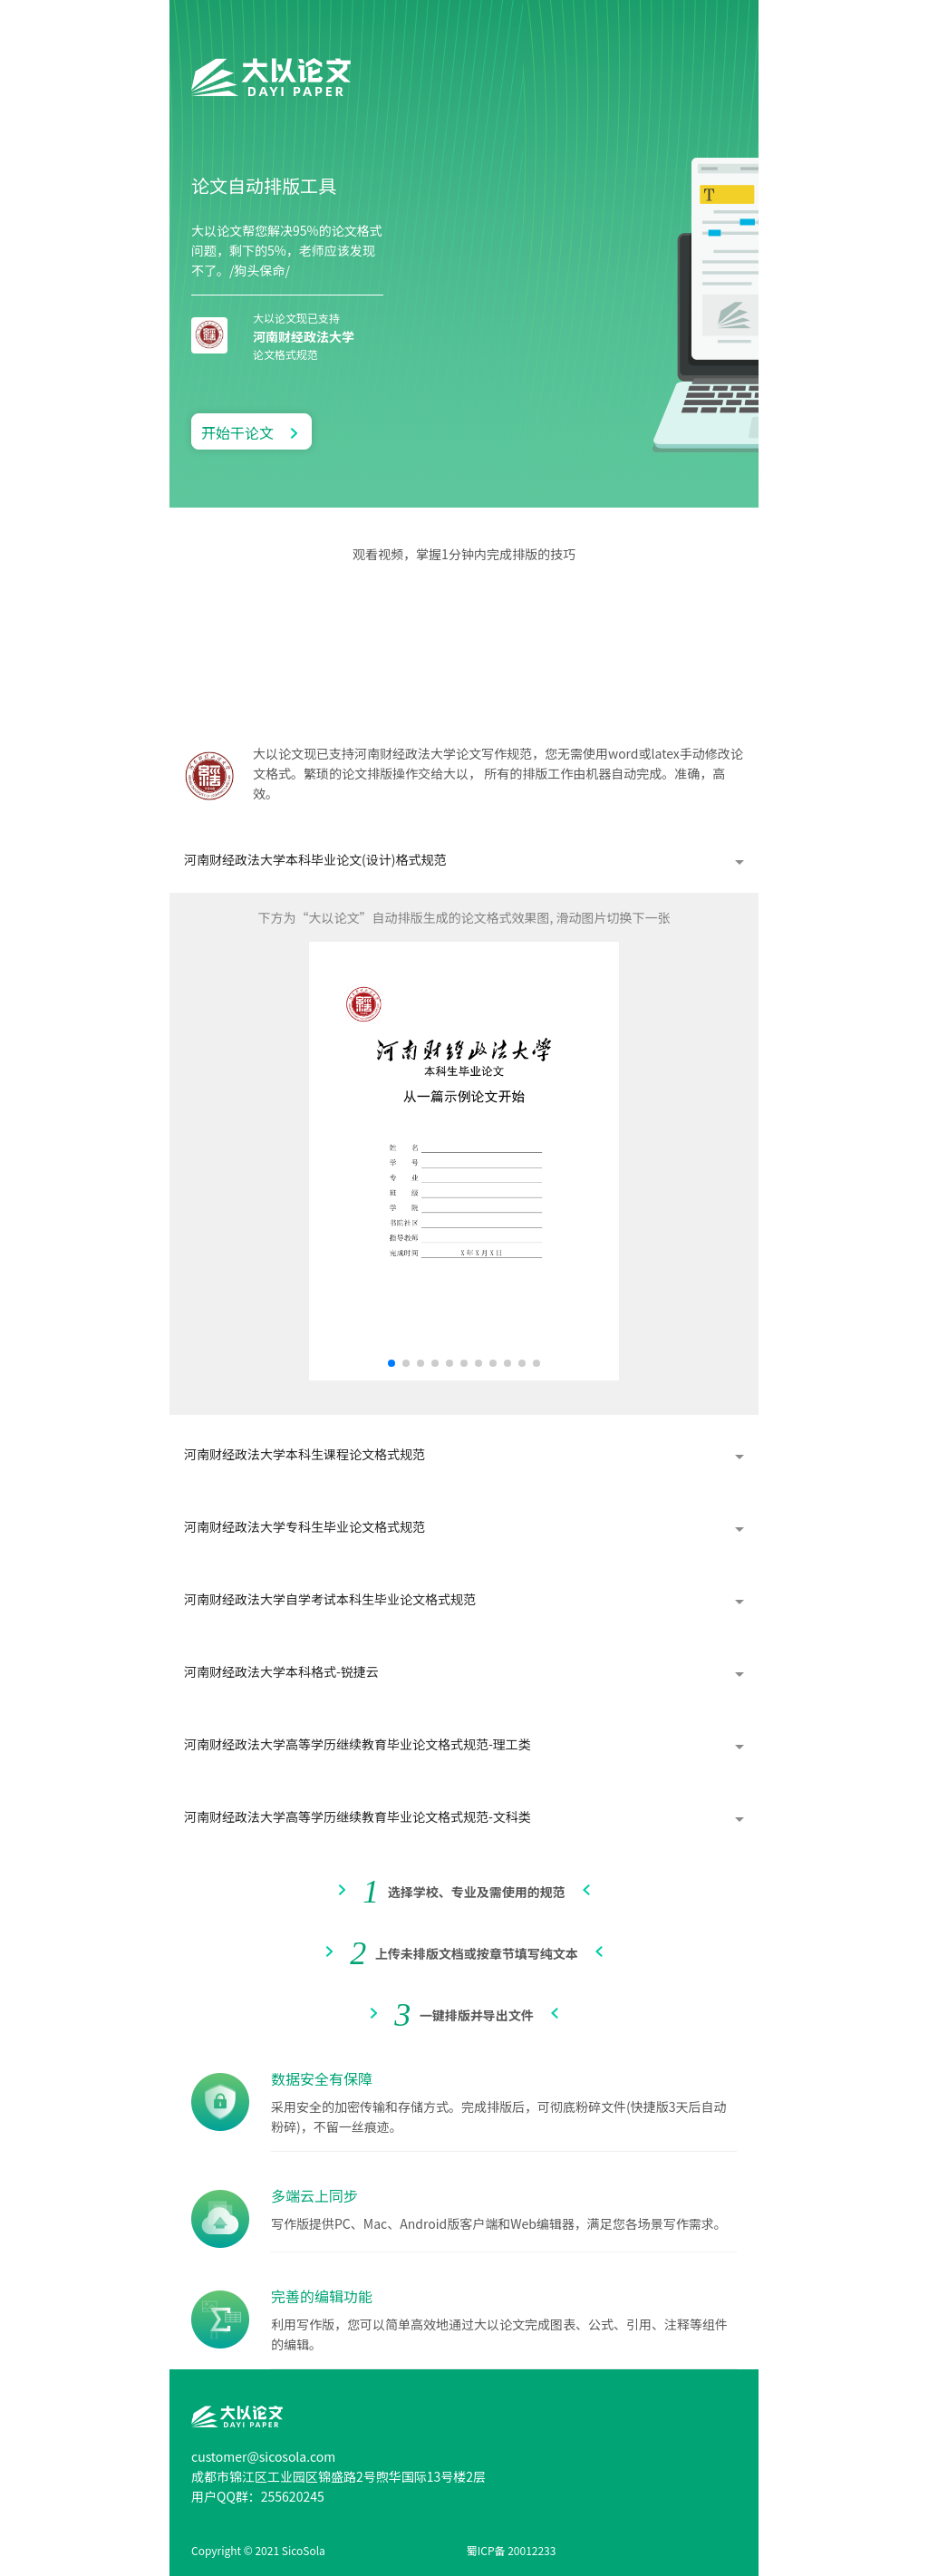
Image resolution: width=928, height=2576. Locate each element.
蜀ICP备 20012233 (511, 2550)
